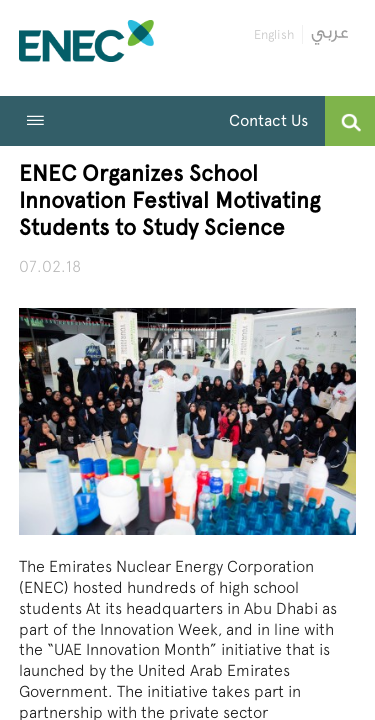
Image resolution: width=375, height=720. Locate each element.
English (274, 34)
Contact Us (268, 120)
